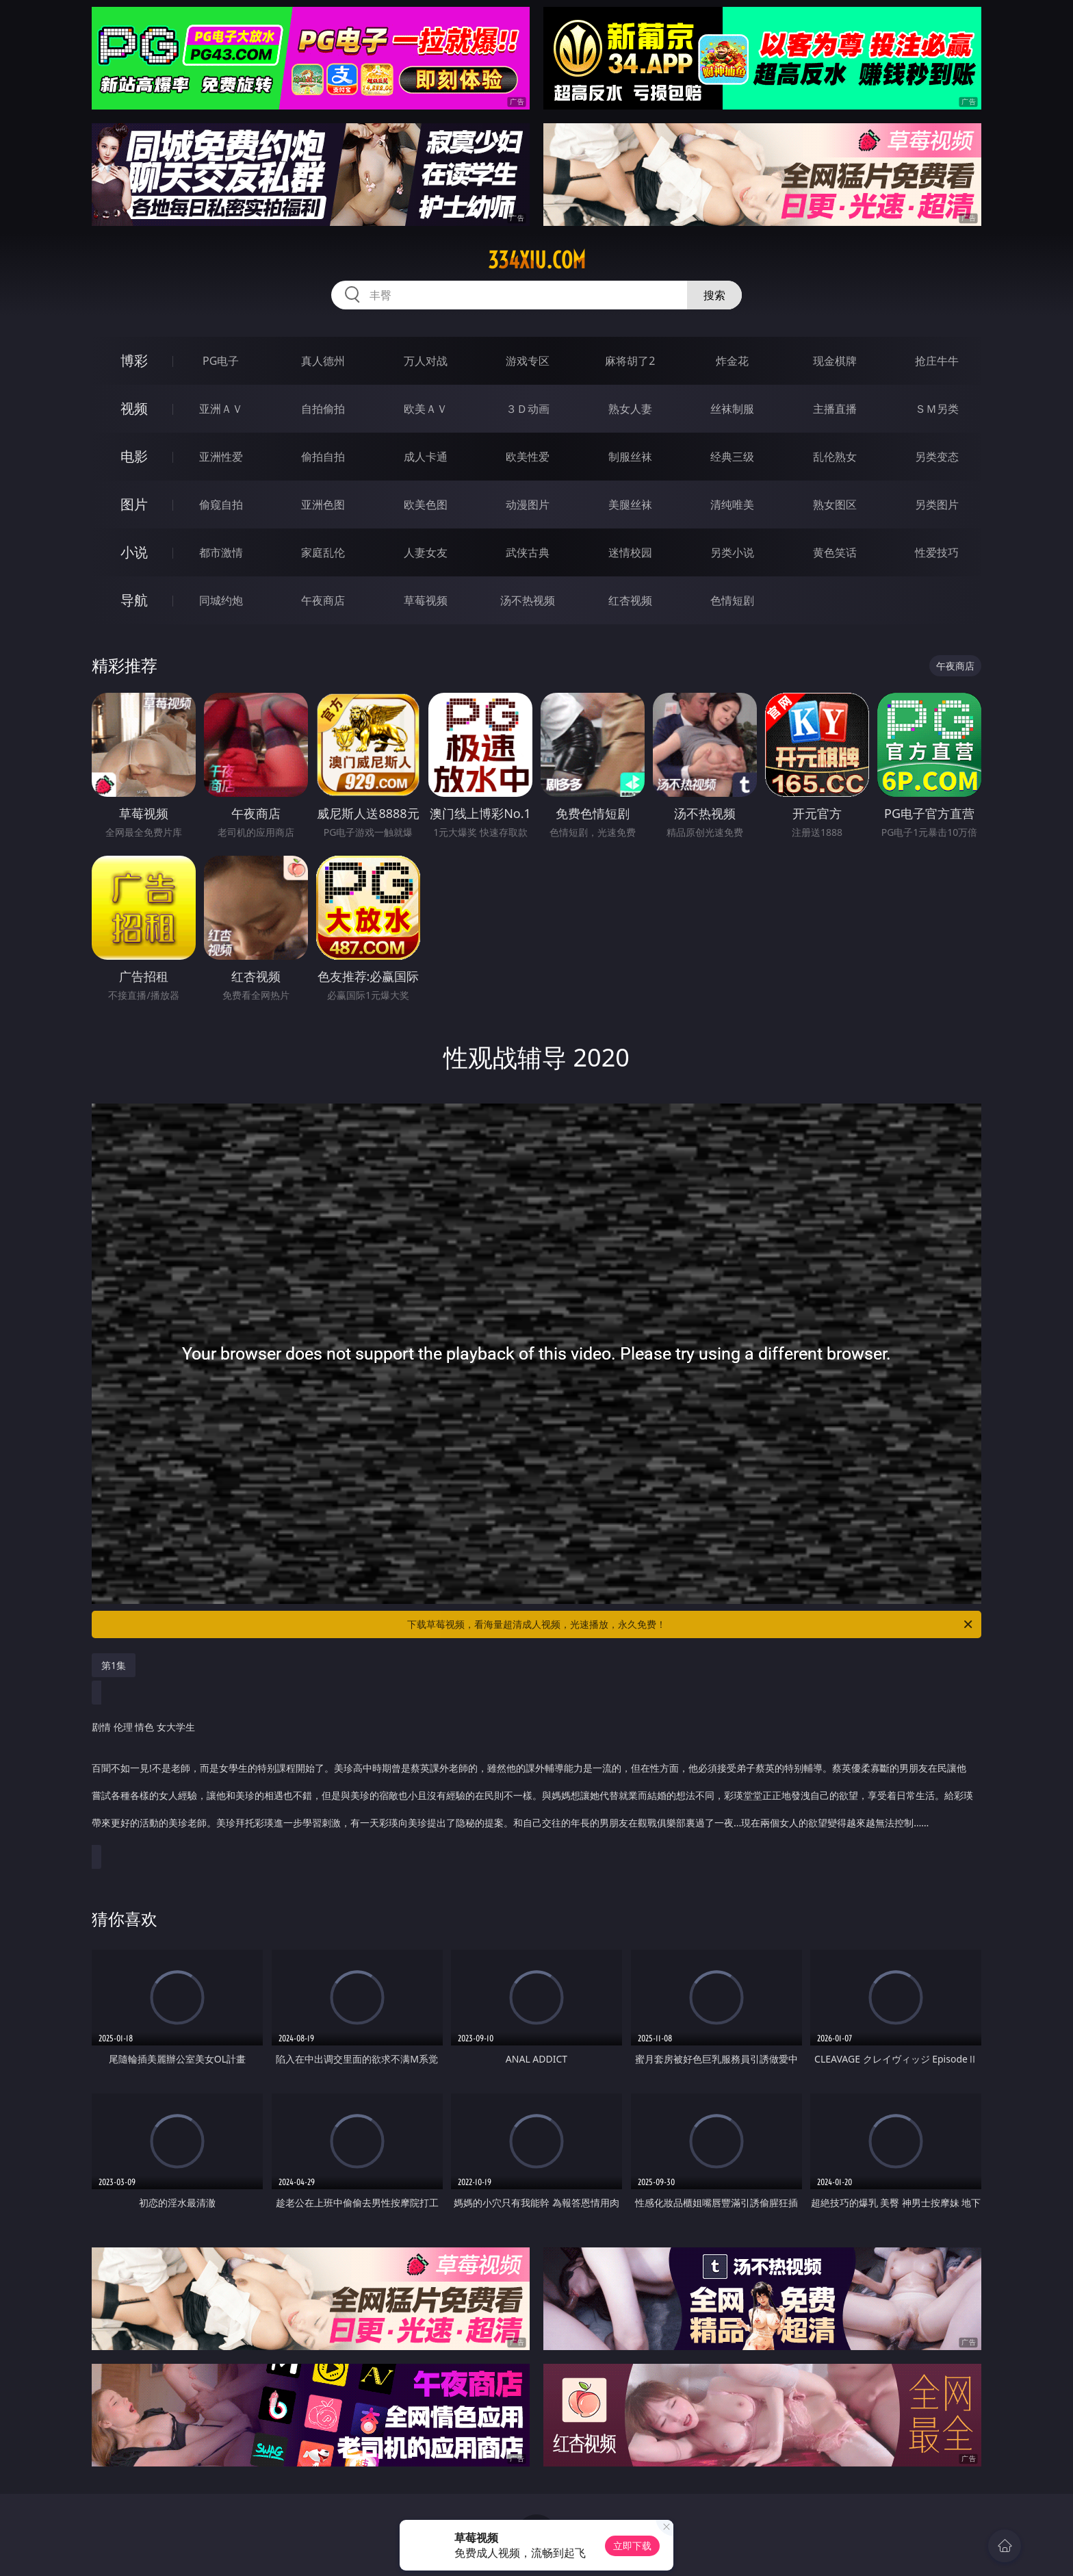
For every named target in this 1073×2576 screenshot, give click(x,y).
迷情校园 (630, 552)
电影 (134, 456)
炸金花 (732, 360)
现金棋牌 (835, 360)
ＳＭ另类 (937, 408)
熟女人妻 (630, 408)
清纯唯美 (732, 504)
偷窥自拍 (221, 504)
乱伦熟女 (835, 456)
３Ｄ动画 (528, 408)
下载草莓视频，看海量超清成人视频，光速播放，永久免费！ (690, 1624)
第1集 (113, 1665)
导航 (134, 600)
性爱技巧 (937, 552)
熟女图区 (835, 504)
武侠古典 (528, 552)
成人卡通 (426, 456)
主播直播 (835, 408)
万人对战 (426, 360)
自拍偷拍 (323, 408)
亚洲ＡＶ (221, 408)
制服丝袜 (630, 456)
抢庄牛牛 (937, 360)
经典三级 (732, 456)
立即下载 (632, 2545)
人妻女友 (426, 552)
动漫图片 (528, 504)
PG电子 (221, 360)
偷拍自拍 (323, 456)
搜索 (714, 295)
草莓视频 (426, 600)
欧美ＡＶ (426, 408)
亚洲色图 (323, 504)
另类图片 (937, 504)
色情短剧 (732, 600)
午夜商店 (323, 600)
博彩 (134, 360)
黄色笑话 (835, 552)
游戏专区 (528, 360)
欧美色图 (426, 504)
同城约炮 (221, 600)
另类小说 (732, 552)
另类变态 (937, 456)
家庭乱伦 (323, 552)
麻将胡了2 (630, 360)
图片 (134, 504)
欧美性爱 (528, 456)
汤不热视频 (527, 600)
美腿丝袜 (630, 504)
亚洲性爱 (221, 456)
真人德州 (323, 360)
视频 (134, 408)
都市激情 (221, 552)
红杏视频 (630, 600)
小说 (134, 552)
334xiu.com (537, 260)
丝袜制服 (732, 408)
